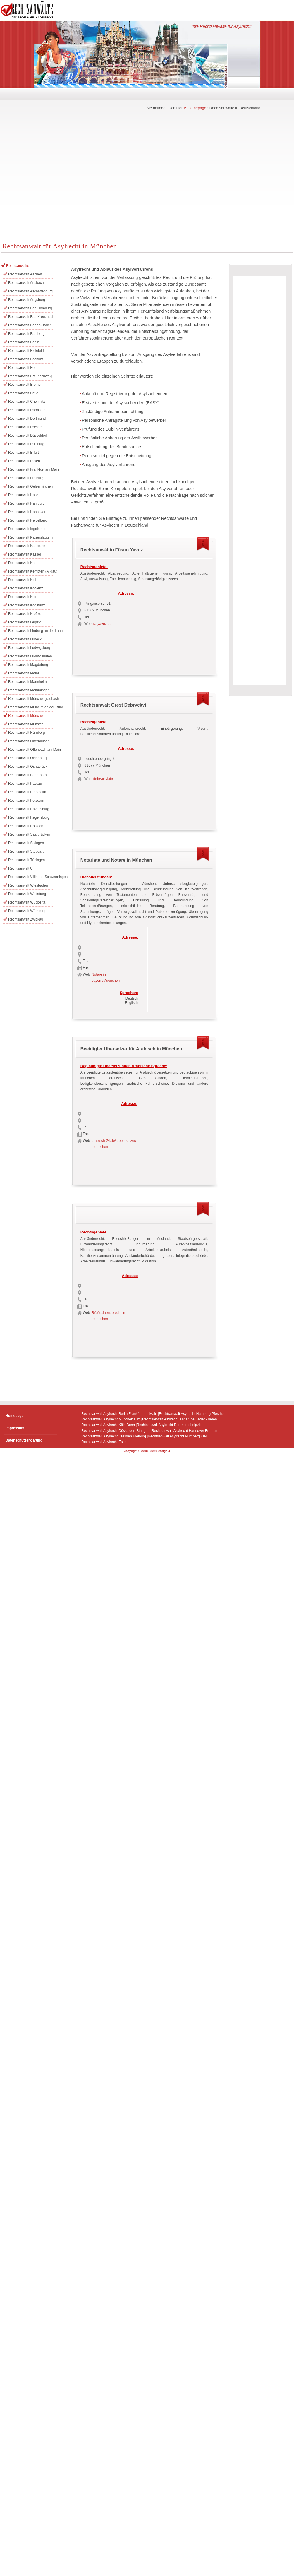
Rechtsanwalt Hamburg (26, 503)
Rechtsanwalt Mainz (23, 673)
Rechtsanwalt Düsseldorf (27, 435)
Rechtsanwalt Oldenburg (27, 758)
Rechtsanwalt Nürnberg (26, 733)
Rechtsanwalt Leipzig (24, 622)
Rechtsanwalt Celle (23, 393)
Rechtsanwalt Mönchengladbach (31, 699)
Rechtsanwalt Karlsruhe (26, 546)
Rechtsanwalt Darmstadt (27, 410)
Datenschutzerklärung (24, 1440)
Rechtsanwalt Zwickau (25, 919)
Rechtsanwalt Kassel (24, 554)
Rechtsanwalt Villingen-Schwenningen (31, 877)
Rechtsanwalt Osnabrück (27, 767)
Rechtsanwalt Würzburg (26, 911)
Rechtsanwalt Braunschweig (30, 376)
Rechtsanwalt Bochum (25, 359)
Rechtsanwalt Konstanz (26, 605)
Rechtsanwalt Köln (22, 597)
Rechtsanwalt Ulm (22, 868)
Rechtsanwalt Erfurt (23, 452)
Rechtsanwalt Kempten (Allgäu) (31, 571)
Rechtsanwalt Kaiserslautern (30, 537)
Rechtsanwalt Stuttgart (26, 851)
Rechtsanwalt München (26, 716)
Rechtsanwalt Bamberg (26, 334)
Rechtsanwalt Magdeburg (28, 665)
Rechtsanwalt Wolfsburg (27, 894)
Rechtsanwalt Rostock (25, 826)
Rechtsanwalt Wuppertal (27, 902)
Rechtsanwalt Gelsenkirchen (30, 486)
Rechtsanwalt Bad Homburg (30, 308)
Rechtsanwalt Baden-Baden (30, 325)
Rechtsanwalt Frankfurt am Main (31, 469)
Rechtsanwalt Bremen (25, 385)
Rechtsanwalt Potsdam (26, 800)
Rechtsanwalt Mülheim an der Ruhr (31, 707)
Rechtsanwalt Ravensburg (28, 809)
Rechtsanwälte (17, 266)
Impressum (15, 1428)
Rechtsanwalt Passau (25, 783)
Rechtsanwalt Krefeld (24, 614)
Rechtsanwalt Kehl (22, 563)
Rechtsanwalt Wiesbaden (28, 885)
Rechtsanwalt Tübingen (26, 860)
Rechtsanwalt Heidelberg (27, 520)
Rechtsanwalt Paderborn (27, 775)
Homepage (197, 108)
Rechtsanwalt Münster (25, 724)
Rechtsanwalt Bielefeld (26, 351)
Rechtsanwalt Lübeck (25, 639)
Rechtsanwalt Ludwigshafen (30, 656)
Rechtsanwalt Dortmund (27, 419)
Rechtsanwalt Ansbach (26, 283)
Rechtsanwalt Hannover (26, 512)
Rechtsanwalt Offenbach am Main (31, 750)
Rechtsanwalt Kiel (22, 580)
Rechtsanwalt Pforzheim (27, 792)
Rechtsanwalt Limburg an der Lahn (31, 631)
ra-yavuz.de (102, 624)
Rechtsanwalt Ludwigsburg (29, 648)
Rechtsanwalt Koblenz (25, 588)
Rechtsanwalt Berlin (23, 342)
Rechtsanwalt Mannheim (27, 682)
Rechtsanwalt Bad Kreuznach (31, 317)
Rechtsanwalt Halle (23, 495)
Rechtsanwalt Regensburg (28, 817)
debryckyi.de (103, 779)
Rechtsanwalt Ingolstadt (26, 529)
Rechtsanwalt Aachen (25, 274)
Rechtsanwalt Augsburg (26, 300)
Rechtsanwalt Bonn (23, 368)
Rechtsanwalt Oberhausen (28, 741)
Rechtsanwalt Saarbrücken (29, 834)
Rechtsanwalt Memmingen (28, 690)
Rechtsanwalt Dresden (26, 427)
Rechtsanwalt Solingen (26, 843)
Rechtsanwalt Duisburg (26, 444)
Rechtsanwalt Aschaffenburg (30, 291)
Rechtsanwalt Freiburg (25, 478)
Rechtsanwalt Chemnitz (26, 402)
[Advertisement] (55, 179)
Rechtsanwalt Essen (24, 461)
